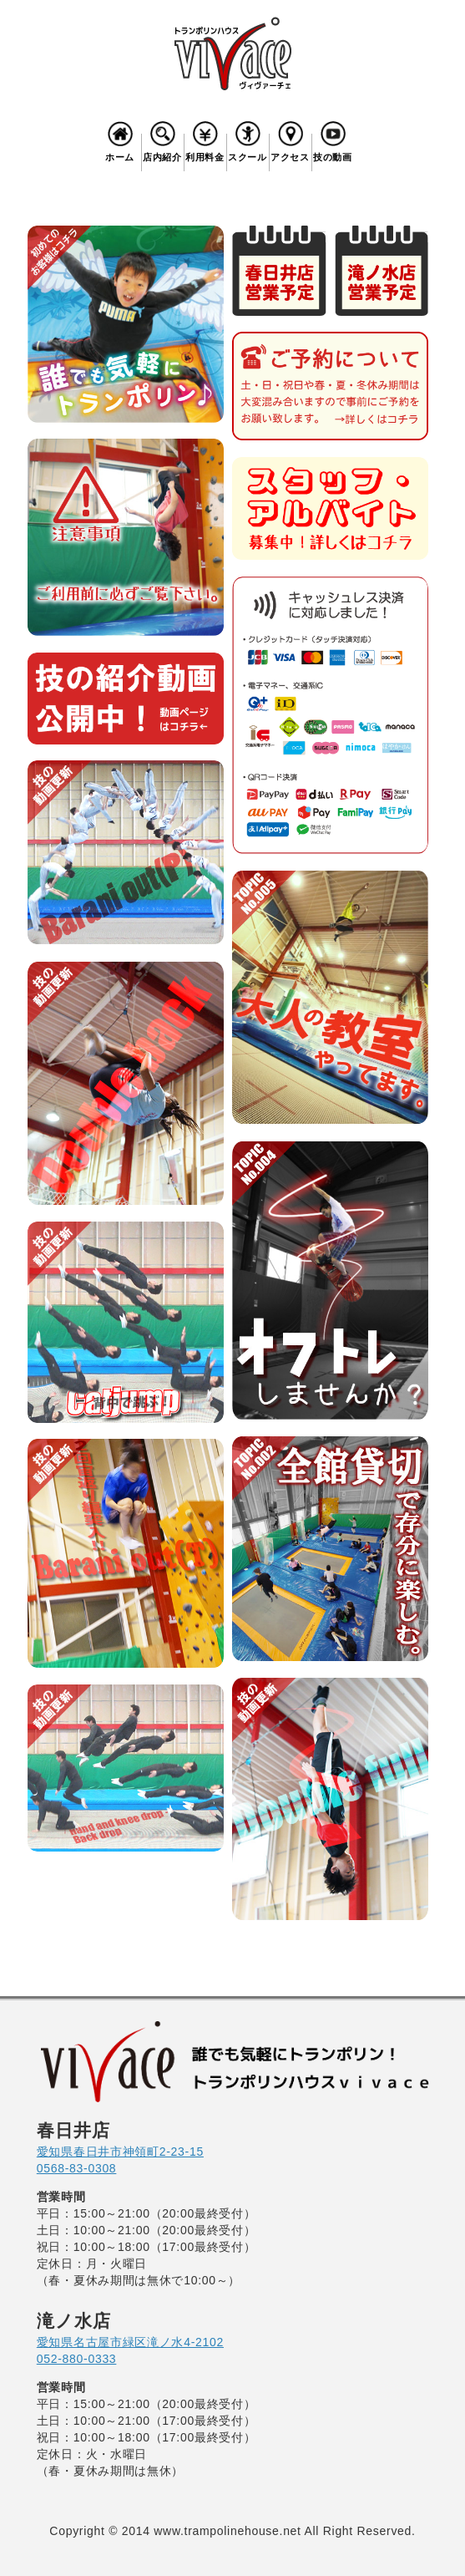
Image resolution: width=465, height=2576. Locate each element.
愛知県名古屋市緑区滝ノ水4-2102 (130, 2342)
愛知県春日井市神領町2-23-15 (120, 2151)
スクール (248, 139)
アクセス (290, 139)
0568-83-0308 (77, 2168)
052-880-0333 (77, 2358)
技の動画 (333, 139)
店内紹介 (163, 139)
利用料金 (205, 139)
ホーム (120, 139)
